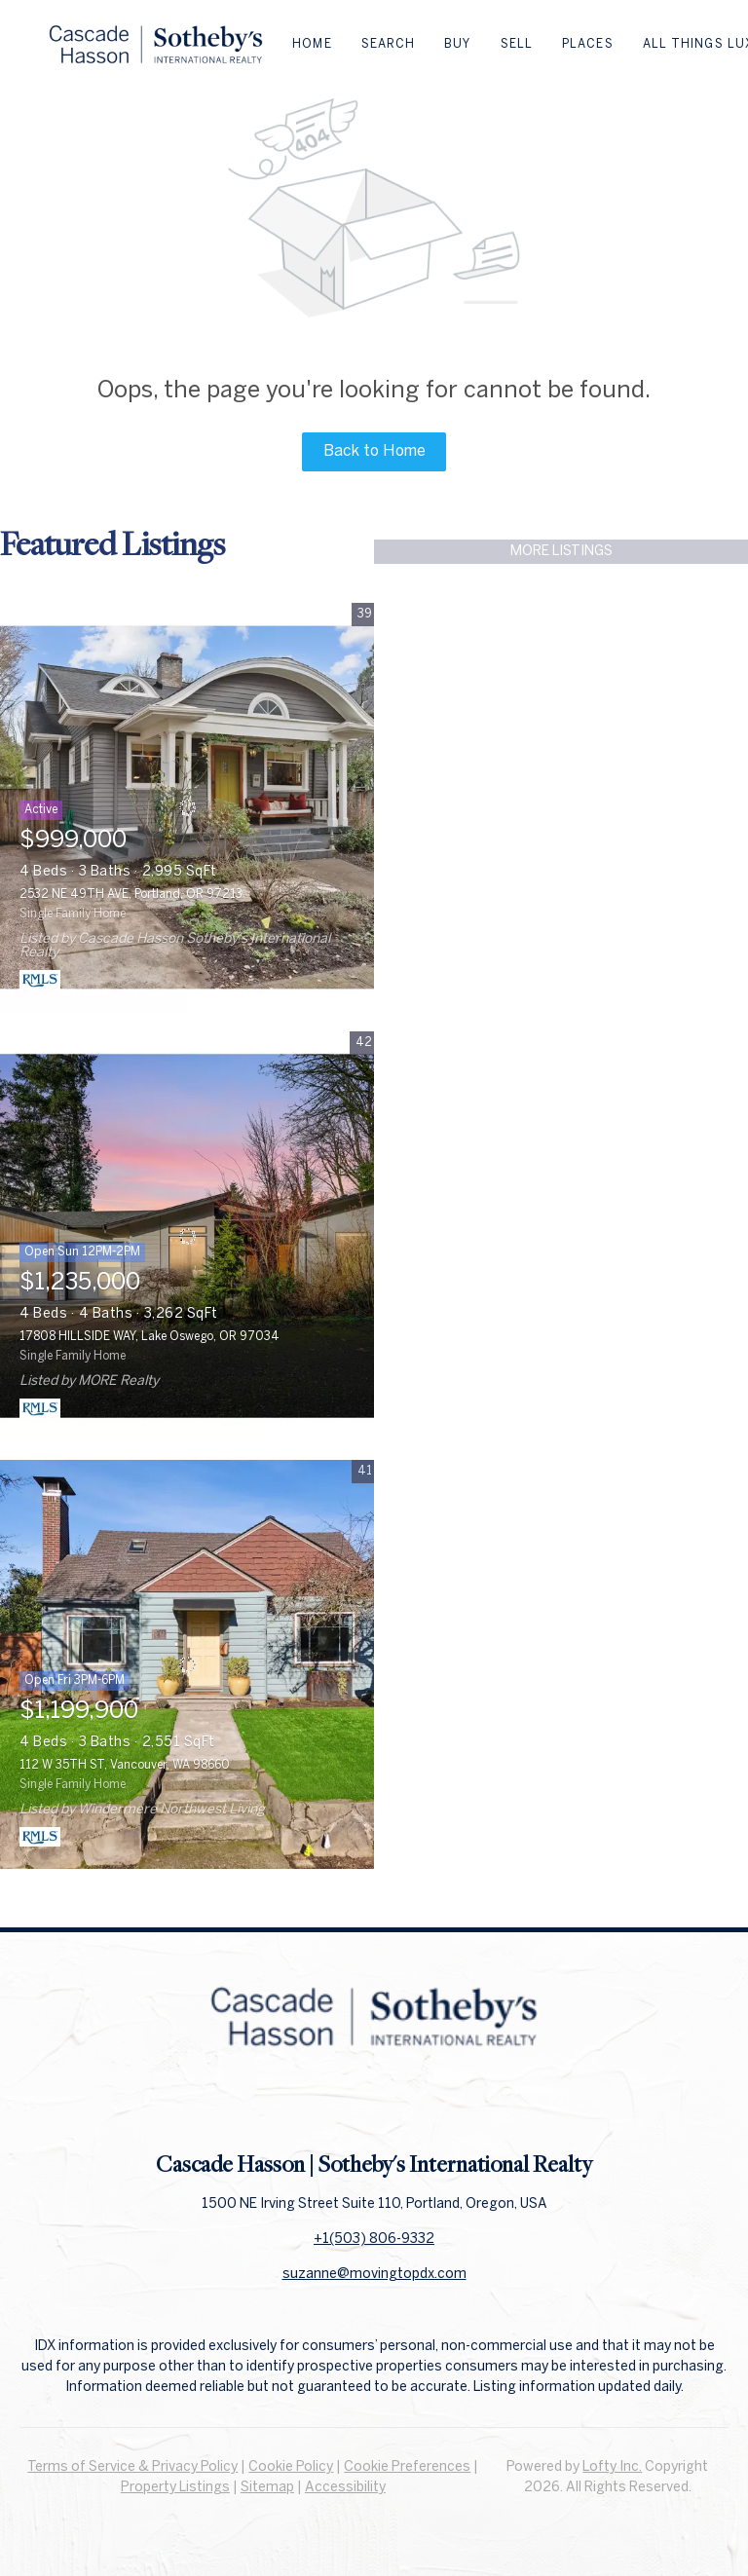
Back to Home (374, 451)
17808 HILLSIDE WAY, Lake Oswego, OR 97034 (149, 1336)
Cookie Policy (290, 2467)
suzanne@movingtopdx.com (374, 2274)
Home (311, 44)
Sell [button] (517, 44)
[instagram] (413, 2105)
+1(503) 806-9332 (374, 2239)
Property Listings (175, 2488)
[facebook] (335, 2105)
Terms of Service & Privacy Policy (132, 2467)
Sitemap (267, 2488)
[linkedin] (374, 2105)
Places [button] (588, 44)
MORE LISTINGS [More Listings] (561, 551)
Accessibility (345, 2488)
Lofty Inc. (612, 2467)
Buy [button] (457, 44)
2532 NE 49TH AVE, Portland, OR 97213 (131, 894)
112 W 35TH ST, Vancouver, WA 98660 (124, 1765)
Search (388, 44)
